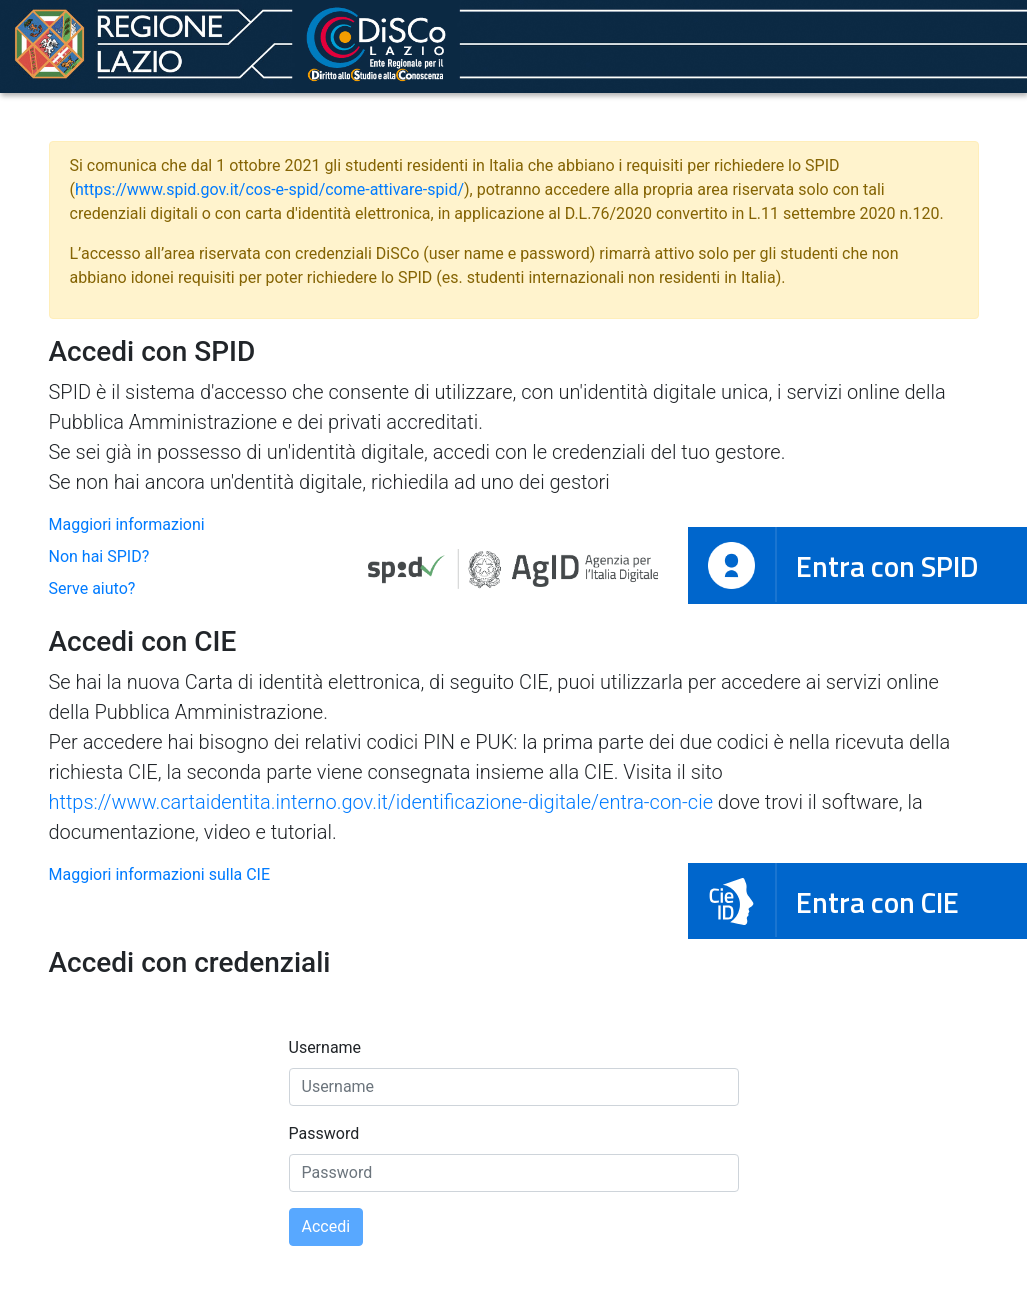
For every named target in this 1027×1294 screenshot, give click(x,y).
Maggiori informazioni (127, 524)
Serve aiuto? (92, 588)
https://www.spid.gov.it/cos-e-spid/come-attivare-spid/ (269, 189)
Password (324, 1133)
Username (325, 1047)
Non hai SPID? (99, 556)
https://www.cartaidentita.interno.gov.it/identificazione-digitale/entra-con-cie (381, 802)
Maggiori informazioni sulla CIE (160, 874)
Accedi (326, 1226)
